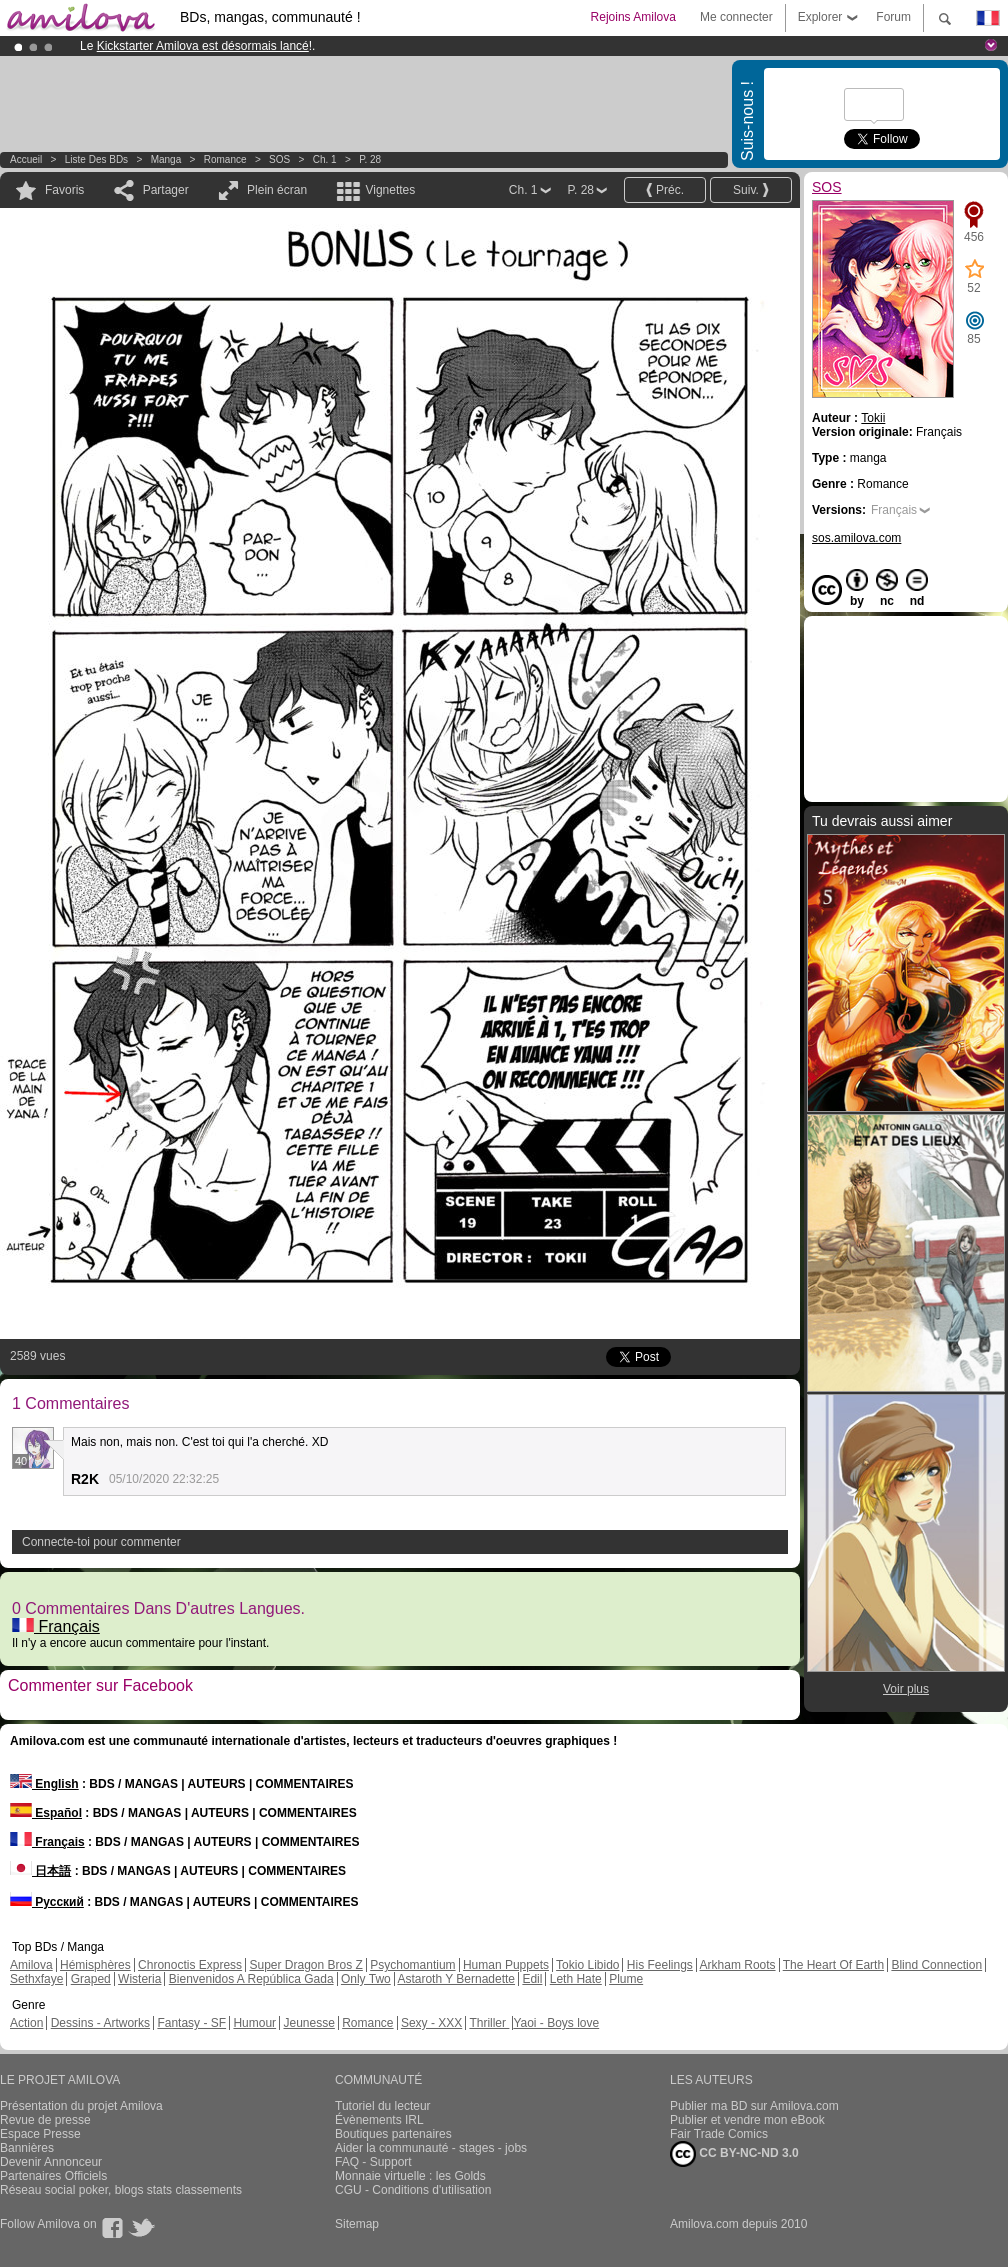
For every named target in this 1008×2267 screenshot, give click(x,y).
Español (46, 1813)
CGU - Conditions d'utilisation (413, 2190)
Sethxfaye (36, 1979)
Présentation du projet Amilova (81, 2106)
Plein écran (277, 190)
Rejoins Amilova (633, 17)
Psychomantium (412, 1965)
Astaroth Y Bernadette (456, 1979)
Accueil (26, 159)
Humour (254, 2023)
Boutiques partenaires (393, 2134)
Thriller (489, 2023)
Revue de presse (45, 2120)
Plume (626, 1979)
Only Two (366, 1979)
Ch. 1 (325, 159)
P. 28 (370, 159)
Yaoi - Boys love (556, 2023)
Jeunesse (308, 2023)
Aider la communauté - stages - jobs (431, 2148)
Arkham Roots (738, 1965)
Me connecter (736, 17)
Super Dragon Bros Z (305, 1965)
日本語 (40, 1871)
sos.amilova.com (856, 538)
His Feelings (660, 1965)
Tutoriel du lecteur (383, 2106)
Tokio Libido (587, 1965)
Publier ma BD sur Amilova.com (754, 2106)
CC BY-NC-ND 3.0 (734, 2154)
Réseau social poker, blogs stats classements (121, 2190)
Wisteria (139, 1979)
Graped (91, 1979)
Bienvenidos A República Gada (251, 1979)
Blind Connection (936, 1965)
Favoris (64, 190)
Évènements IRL (379, 2120)
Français (56, 1626)
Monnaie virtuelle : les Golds (410, 2176)
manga (166, 159)
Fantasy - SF (191, 2023)
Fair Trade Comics (719, 2134)
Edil (532, 1979)
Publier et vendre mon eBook (747, 2120)
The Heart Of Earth (833, 1965)
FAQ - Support (373, 2162)
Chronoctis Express (190, 1965)
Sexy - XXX (431, 2023)
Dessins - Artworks (100, 2023)
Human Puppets (506, 1965)
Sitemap (357, 2224)
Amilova (31, 1965)
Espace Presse (40, 2134)
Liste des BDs (96, 159)
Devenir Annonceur (51, 2162)
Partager (166, 190)
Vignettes (390, 190)
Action (26, 2023)
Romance (225, 159)
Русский (47, 1902)
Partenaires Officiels (53, 2176)
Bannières (27, 2148)
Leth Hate (576, 1979)
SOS (279, 159)
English (44, 1784)
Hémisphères (95, 1965)
